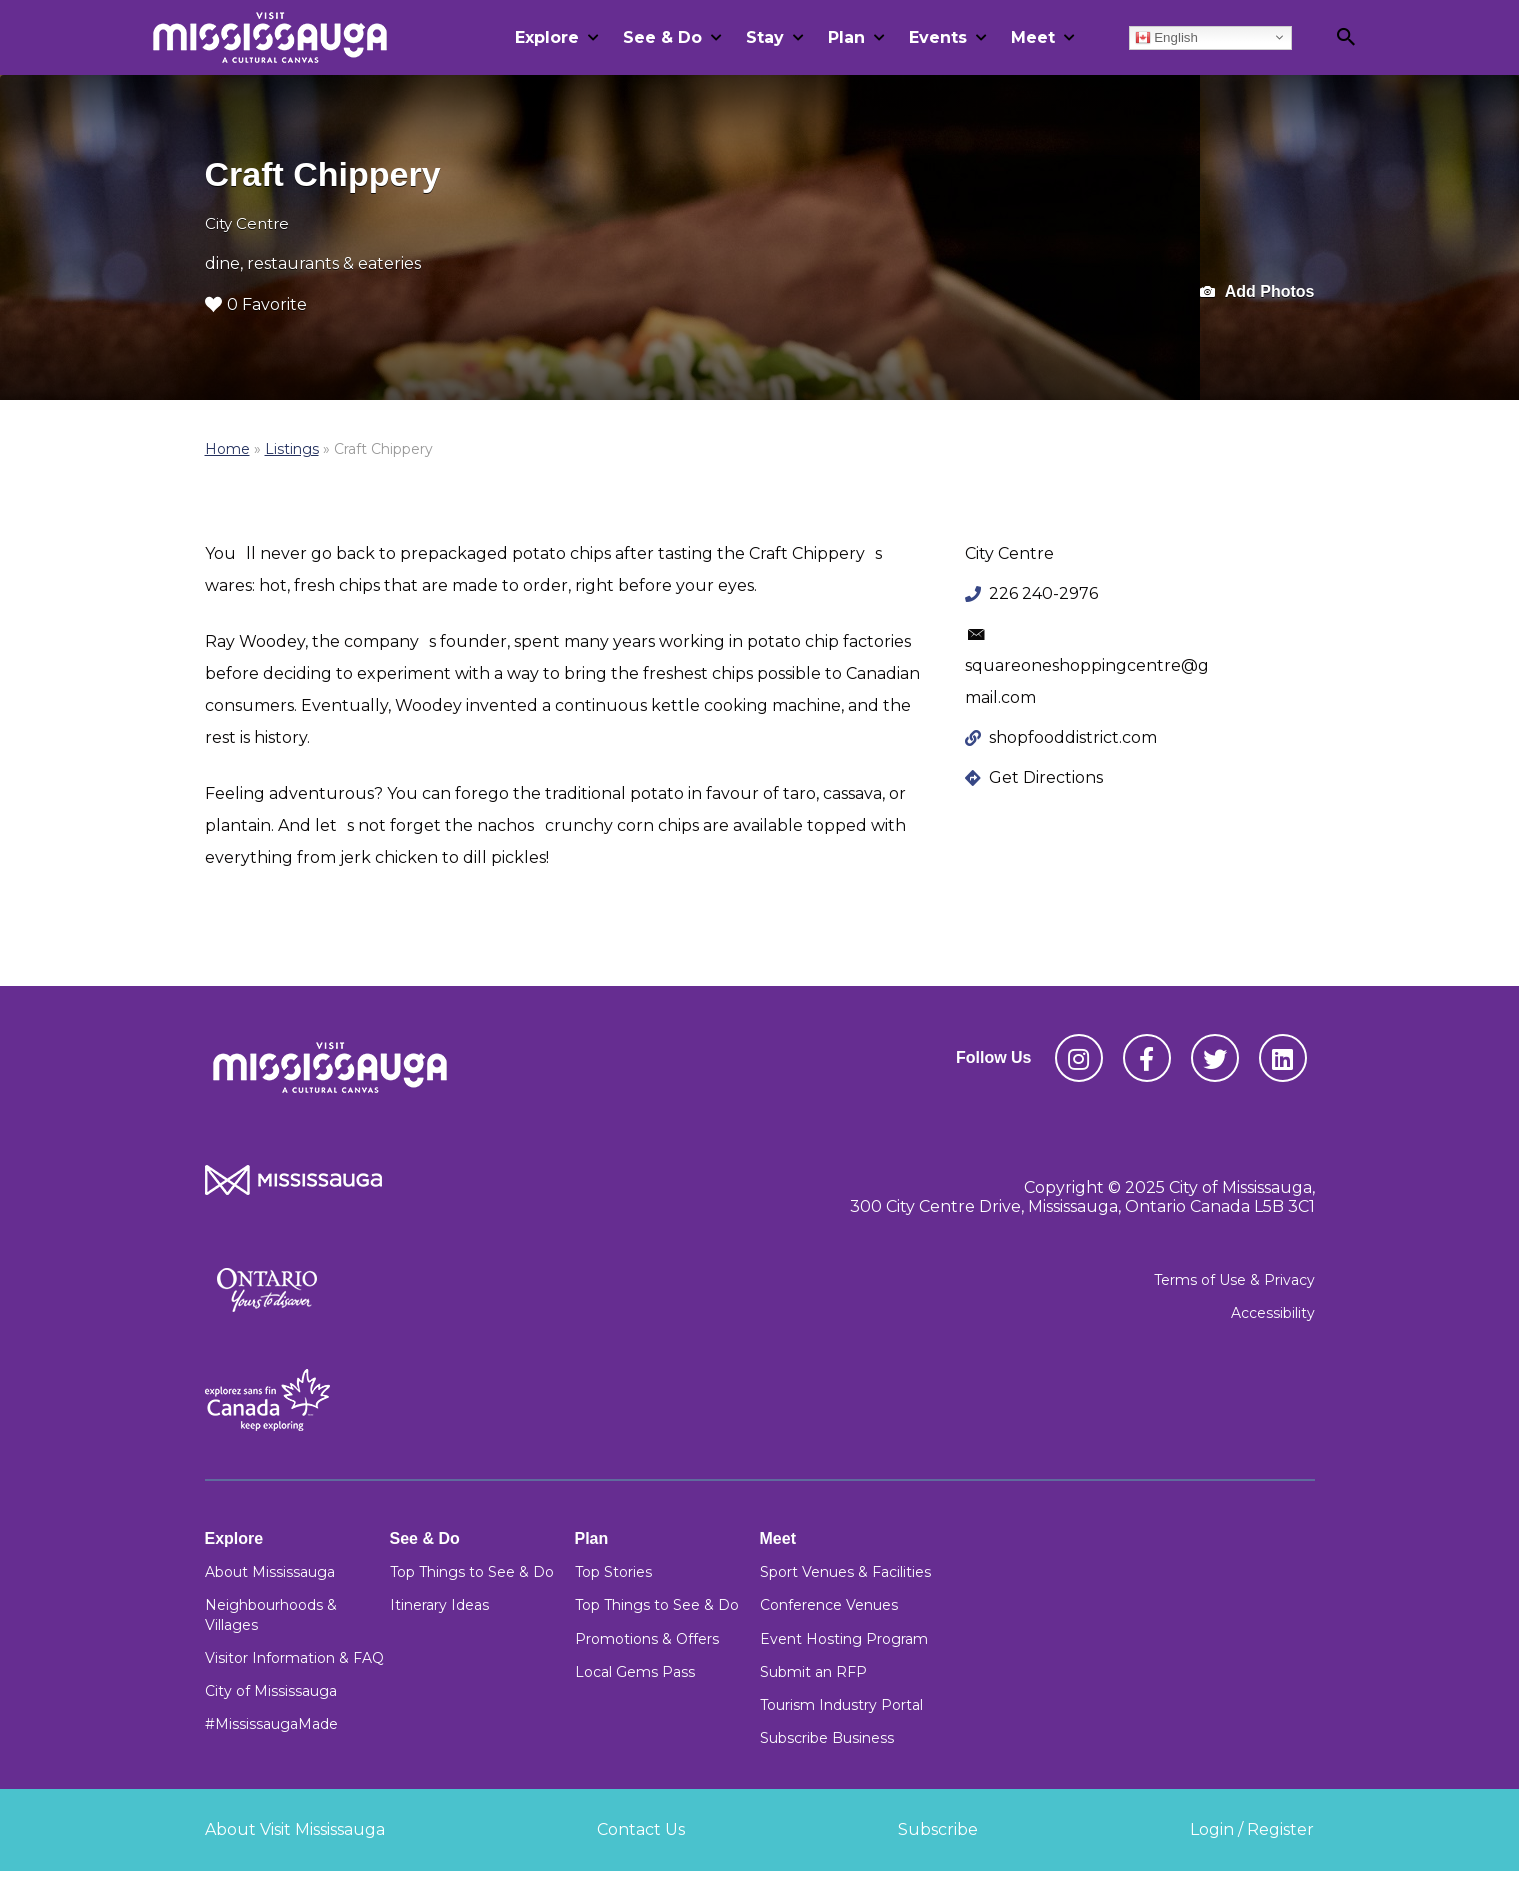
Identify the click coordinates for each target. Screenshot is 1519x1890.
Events (938, 37)
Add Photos (1257, 292)
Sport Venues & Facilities (845, 1572)
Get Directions (1046, 777)
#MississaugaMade (271, 1724)
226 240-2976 (1043, 593)
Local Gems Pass (635, 1672)
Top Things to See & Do (472, 1572)
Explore (547, 37)
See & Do (662, 37)
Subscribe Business (827, 1738)
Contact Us (641, 1829)
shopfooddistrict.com (1073, 737)
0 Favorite (256, 304)
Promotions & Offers (647, 1639)
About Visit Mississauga (295, 1829)
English (1166, 37)
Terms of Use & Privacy (1234, 1280)
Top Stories (613, 1572)
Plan (846, 37)
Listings (292, 449)
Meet (1033, 37)
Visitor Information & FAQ (294, 1658)
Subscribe (938, 1829)
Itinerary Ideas (439, 1605)
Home (227, 449)
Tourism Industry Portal (841, 1705)
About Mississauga (270, 1572)
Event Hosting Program (844, 1639)
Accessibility (1273, 1313)
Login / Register (1252, 1829)
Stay (765, 37)
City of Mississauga (271, 1691)
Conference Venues (829, 1605)
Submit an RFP (813, 1672)
